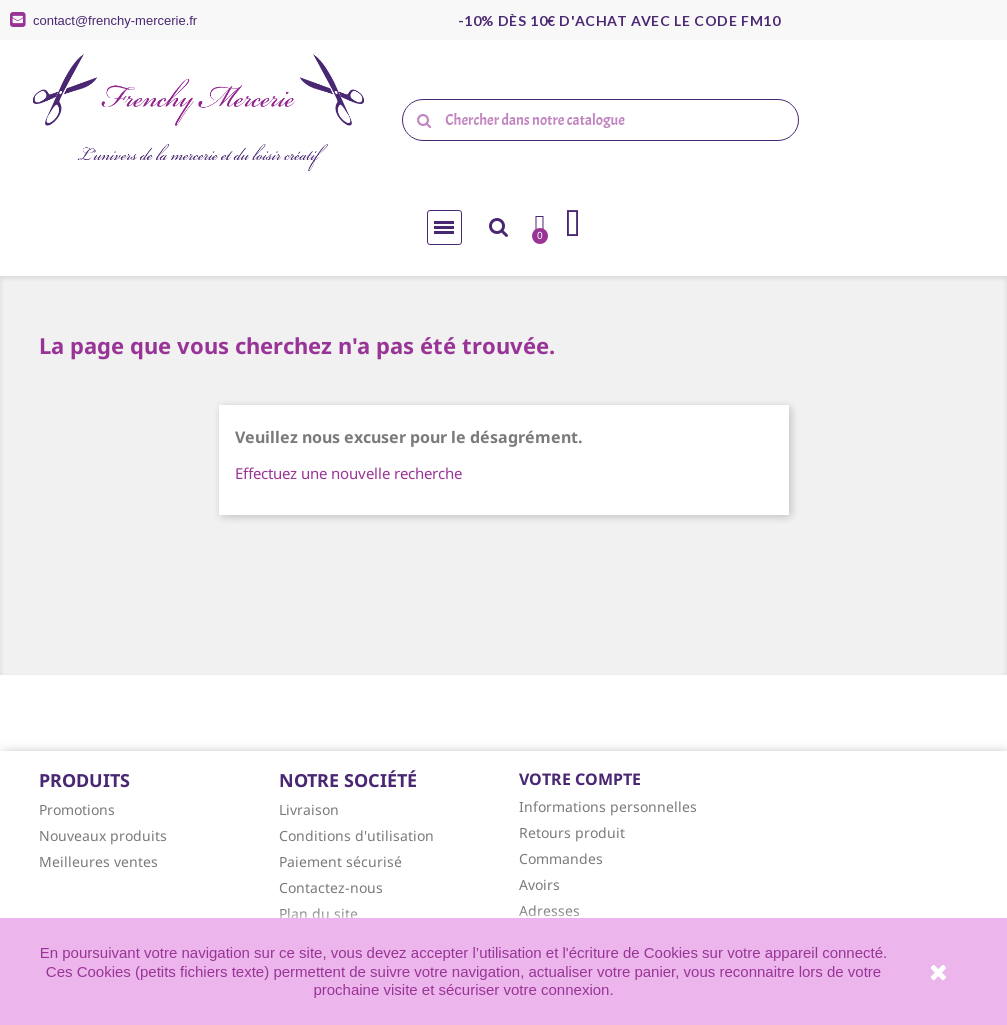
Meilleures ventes (98, 861)
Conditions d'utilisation (356, 835)
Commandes (561, 858)
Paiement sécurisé (340, 861)
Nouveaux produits (103, 835)
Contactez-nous (331, 887)
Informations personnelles (608, 806)
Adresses (549, 910)
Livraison (309, 809)
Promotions (77, 809)
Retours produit (572, 832)
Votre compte (580, 779)
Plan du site (318, 913)
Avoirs (539, 884)
